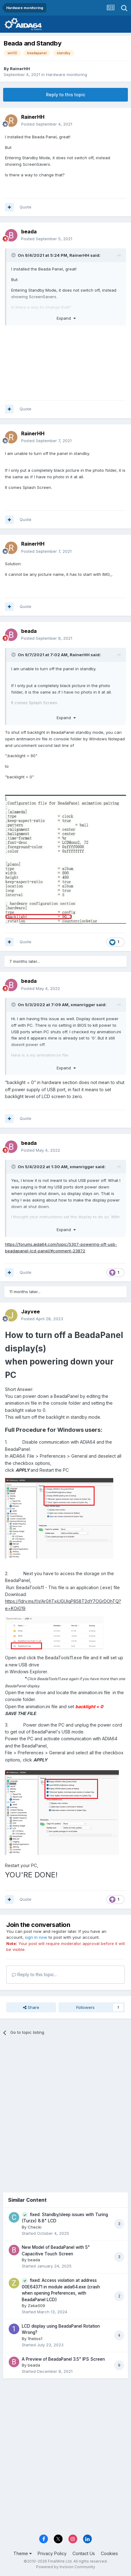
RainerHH (20, 68)
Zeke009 (36, 2305)
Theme (22, 2553)
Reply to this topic (65, 94)
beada (29, 231)
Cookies (109, 2553)
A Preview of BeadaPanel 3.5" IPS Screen (63, 2359)
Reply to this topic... (34, 1974)
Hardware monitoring (66, 74)
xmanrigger (83, 1004)
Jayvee (30, 1311)
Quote (25, 206)
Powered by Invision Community (65, 2566)
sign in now (36, 1937)
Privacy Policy (52, 2553)
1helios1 (35, 2338)
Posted (46, 124)
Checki (34, 2227)
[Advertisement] (65, 2111)
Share (31, 2007)
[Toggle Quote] (14, 255)
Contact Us (84, 2553)
